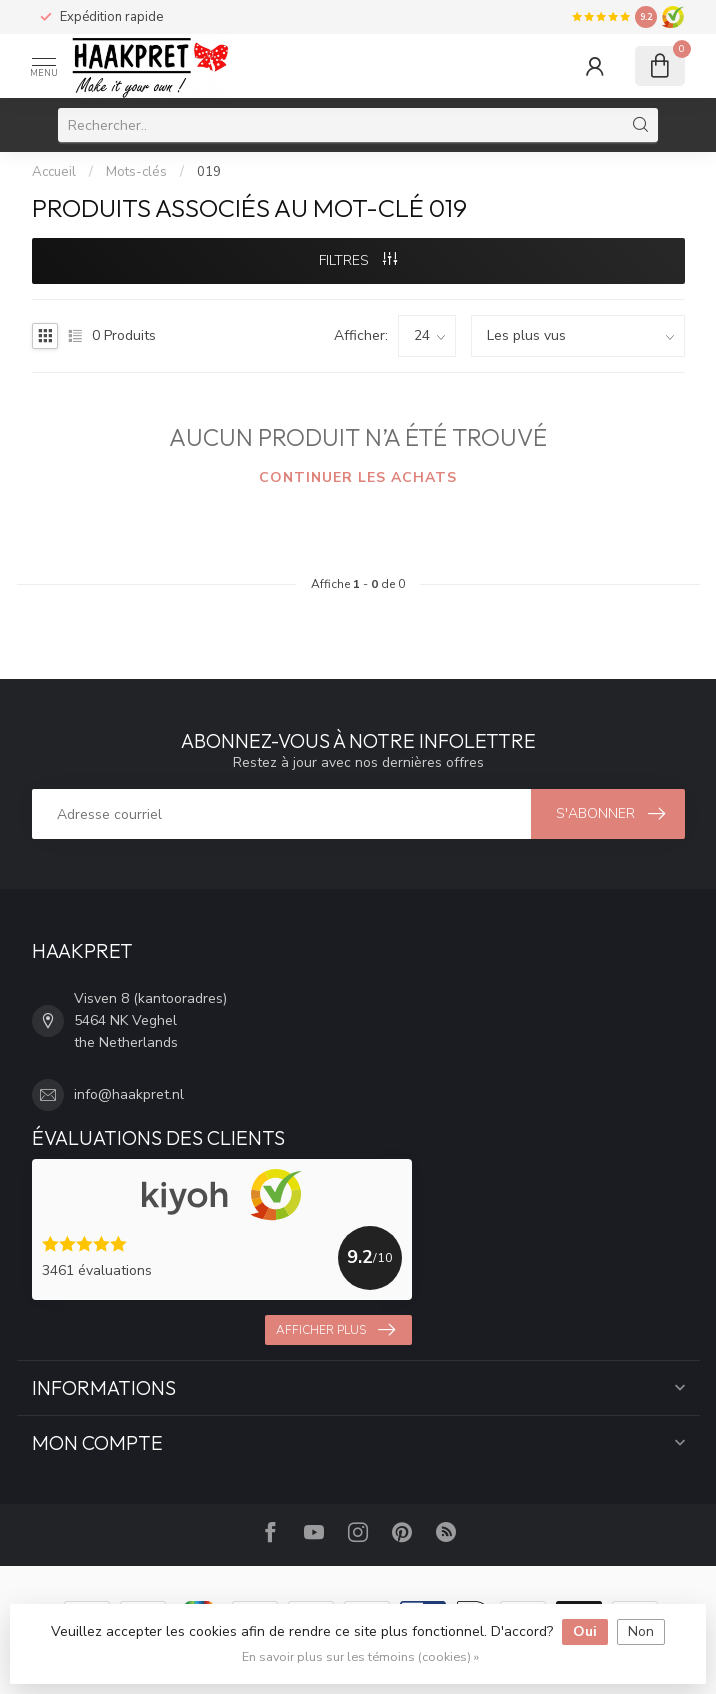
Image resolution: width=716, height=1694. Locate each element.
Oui (585, 1631)
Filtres (358, 260)
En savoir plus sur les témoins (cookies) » (360, 1656)
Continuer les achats (358, 477)
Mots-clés (136, 172)
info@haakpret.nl (129, 1094)
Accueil (54, 172)
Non (641, 1631)
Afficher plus (335, 1330)
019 (209, 172)
